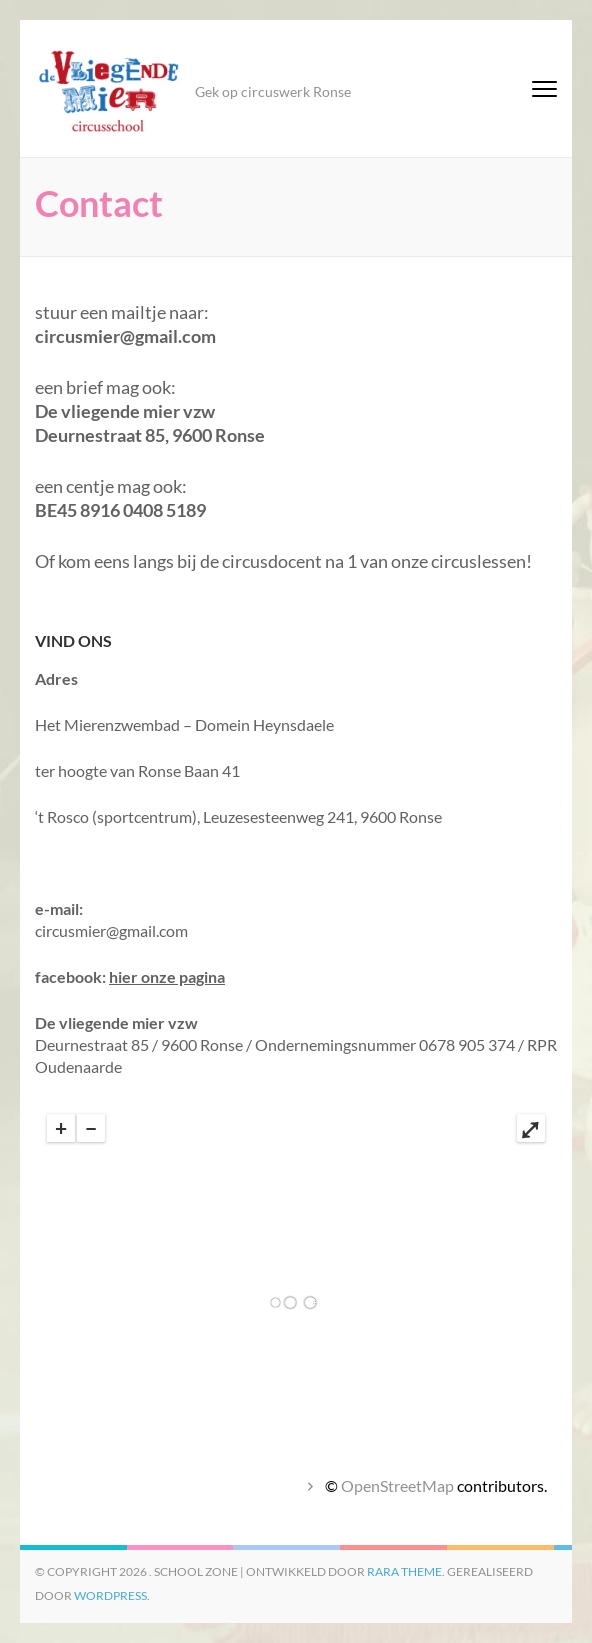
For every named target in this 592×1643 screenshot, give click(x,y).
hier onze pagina (167, 976)
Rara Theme (404, 1571)
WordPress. (112, 1595)
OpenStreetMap (397, 1485)
